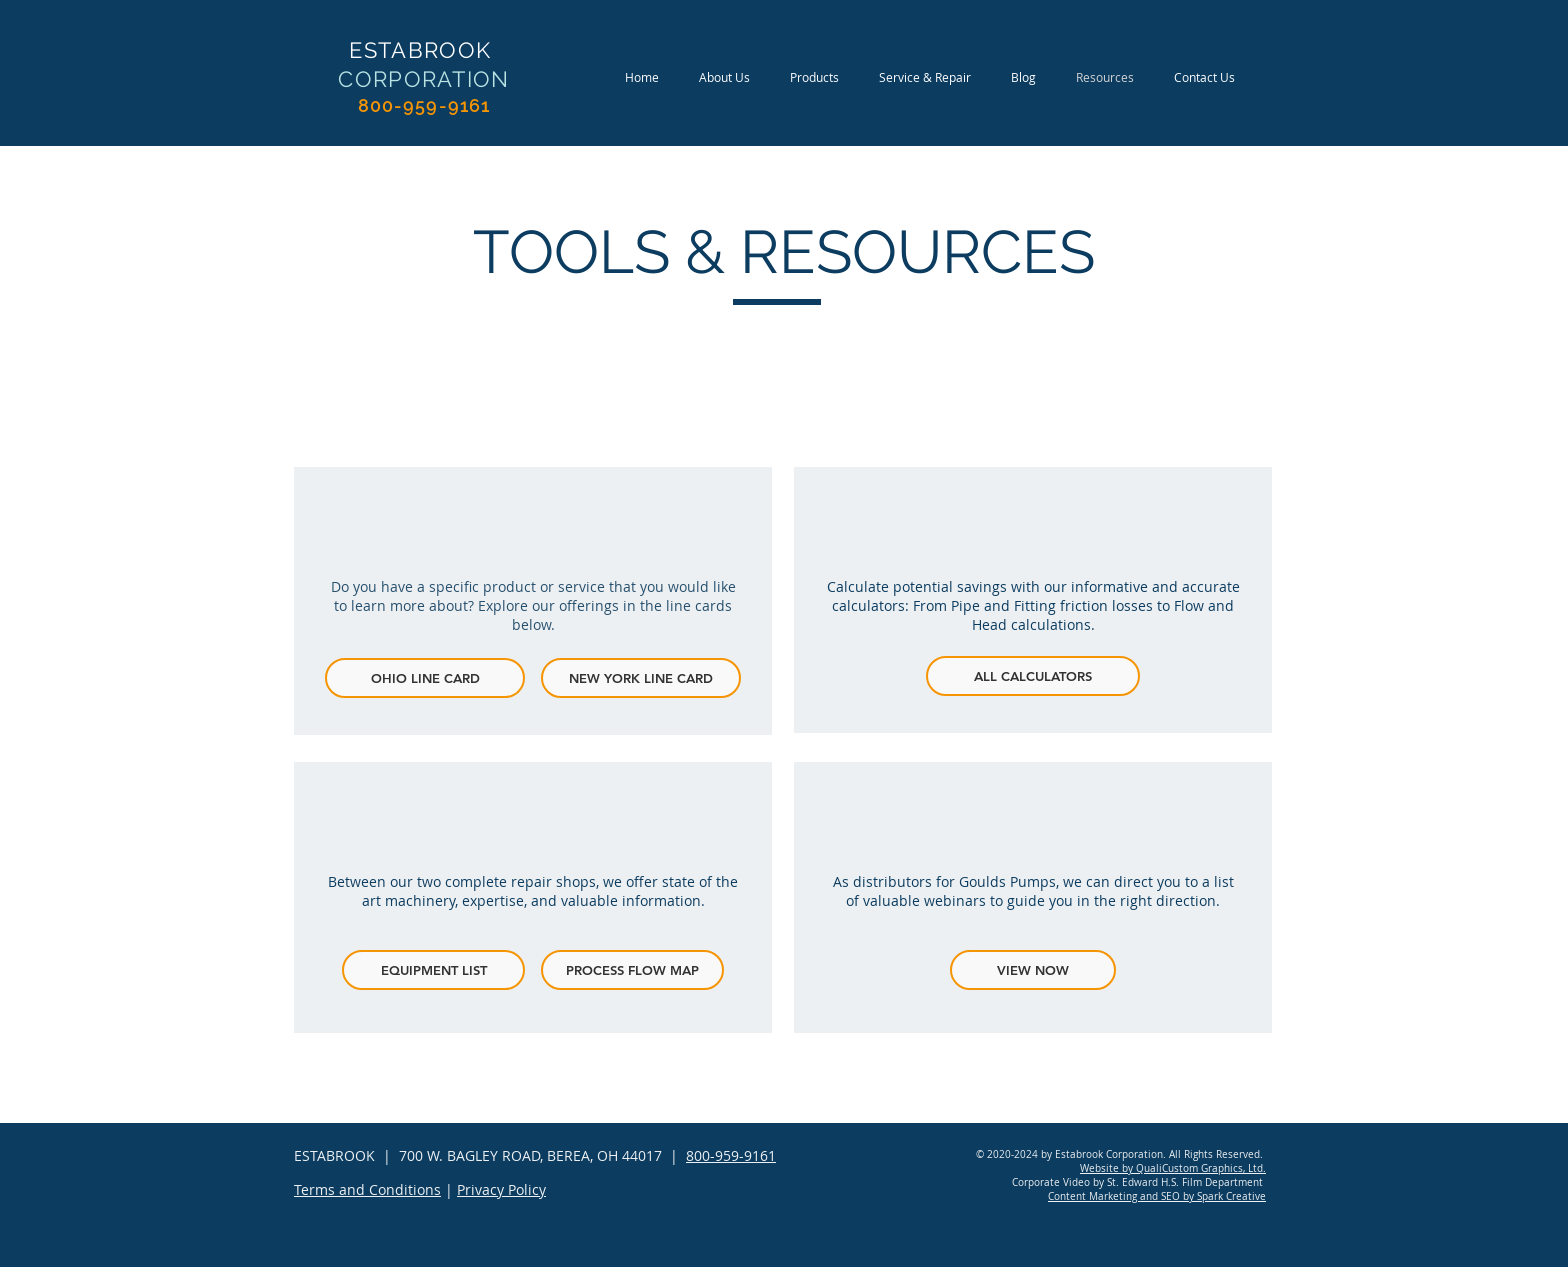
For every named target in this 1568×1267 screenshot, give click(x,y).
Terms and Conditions (367, 1189)
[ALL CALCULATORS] (1033, 676)
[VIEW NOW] (1033, 970)
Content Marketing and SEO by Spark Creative (1157, 1196)
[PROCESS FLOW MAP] (632, 970)
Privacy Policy (501, 1189)
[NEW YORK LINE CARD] (641, 678)
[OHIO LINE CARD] (425, 678)
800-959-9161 (731, 1155)
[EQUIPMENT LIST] (433, 970)
